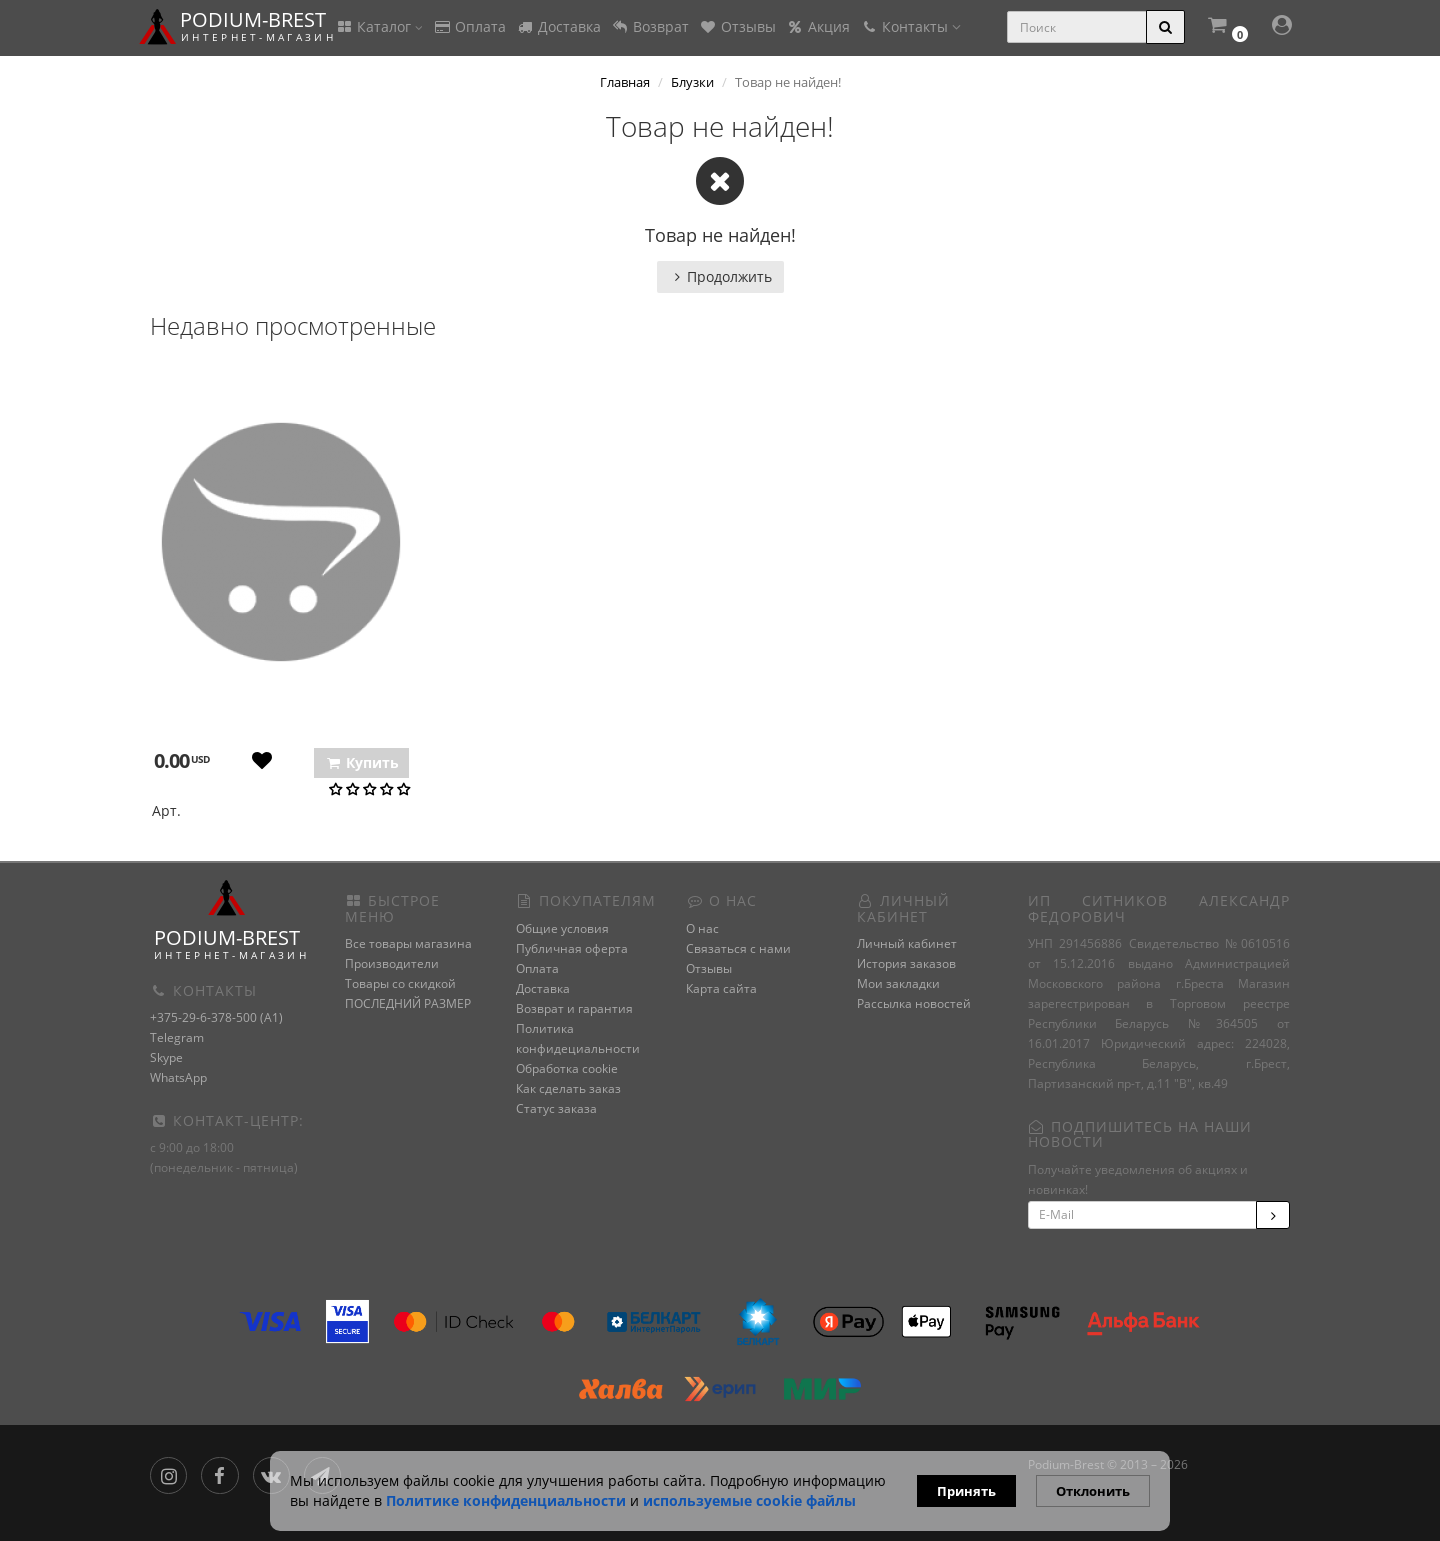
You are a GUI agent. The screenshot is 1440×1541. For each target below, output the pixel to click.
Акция (818, 26)
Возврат (650, 26)
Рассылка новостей (914, 1003)
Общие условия (562, 928)
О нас (702, 928)
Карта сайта (721, 988)
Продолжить (720, 276)
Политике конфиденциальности (506, 1500)
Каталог (379, 26)
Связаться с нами (738, 948)
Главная (625, 82)
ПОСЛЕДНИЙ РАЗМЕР (408, 1003)
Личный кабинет (907, 943)
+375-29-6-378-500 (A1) (216, 1017)
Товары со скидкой (400, 983)
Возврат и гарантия (574, 1008)
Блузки (692, 82)
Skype (166, 1057)
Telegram (177, 1037)
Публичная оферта (572, 948)
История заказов (906, 963)
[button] (1227, 27)
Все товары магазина (408, 943)
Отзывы (737, 26)
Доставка (558, 26)
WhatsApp (178, 1077)
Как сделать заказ (568, 1088)
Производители (392, 963)
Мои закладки (898, 983)
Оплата (469, 26)
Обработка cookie (567, 1068)
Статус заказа (556, 1108)
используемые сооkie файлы (749, 1500)
